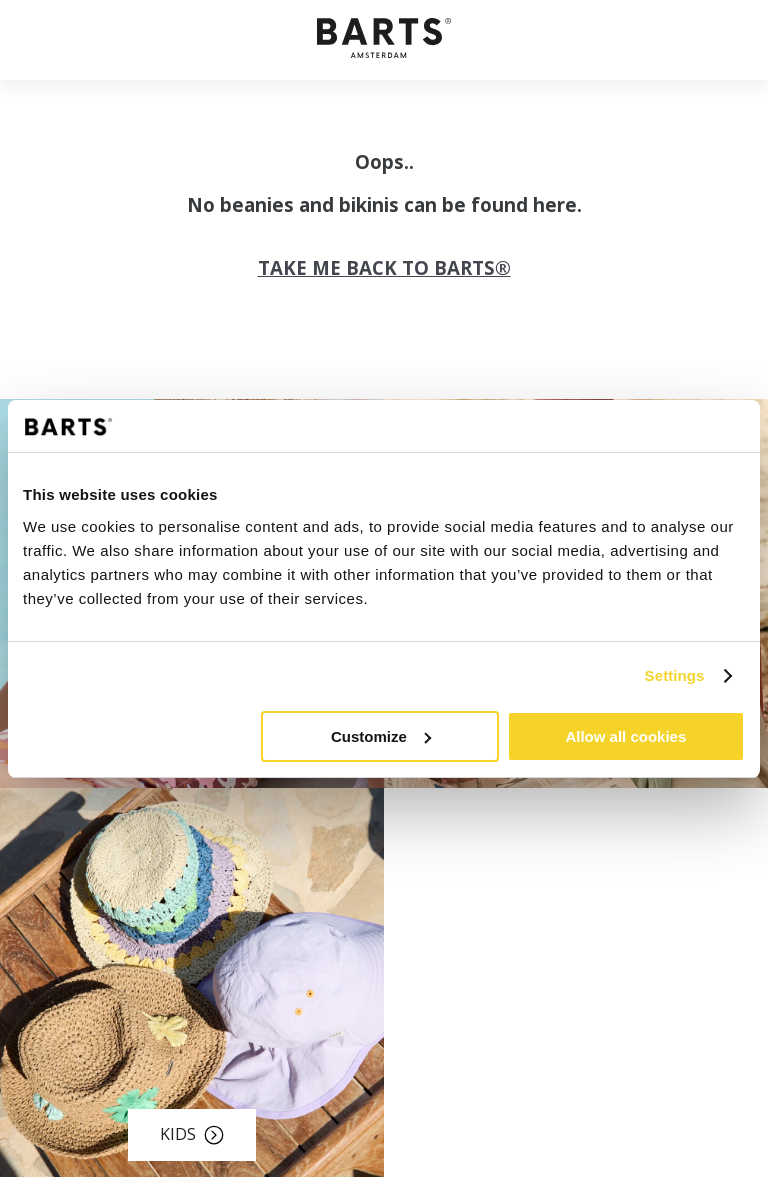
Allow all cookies (625, 736)
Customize (381, 736)
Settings (675, 675)
